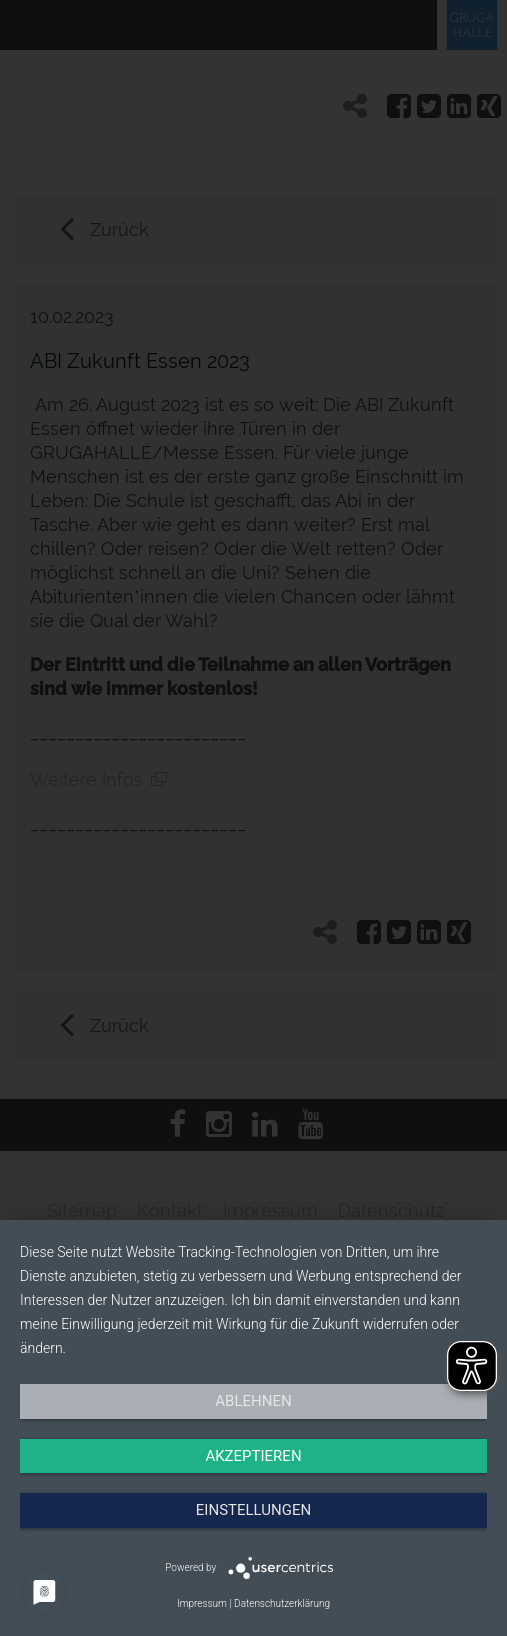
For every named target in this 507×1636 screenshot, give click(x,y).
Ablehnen (253, 1401)
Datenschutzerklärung (282, 1603)
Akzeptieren (253, 1456)
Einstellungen (253, 1510)
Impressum (202, 1603)
